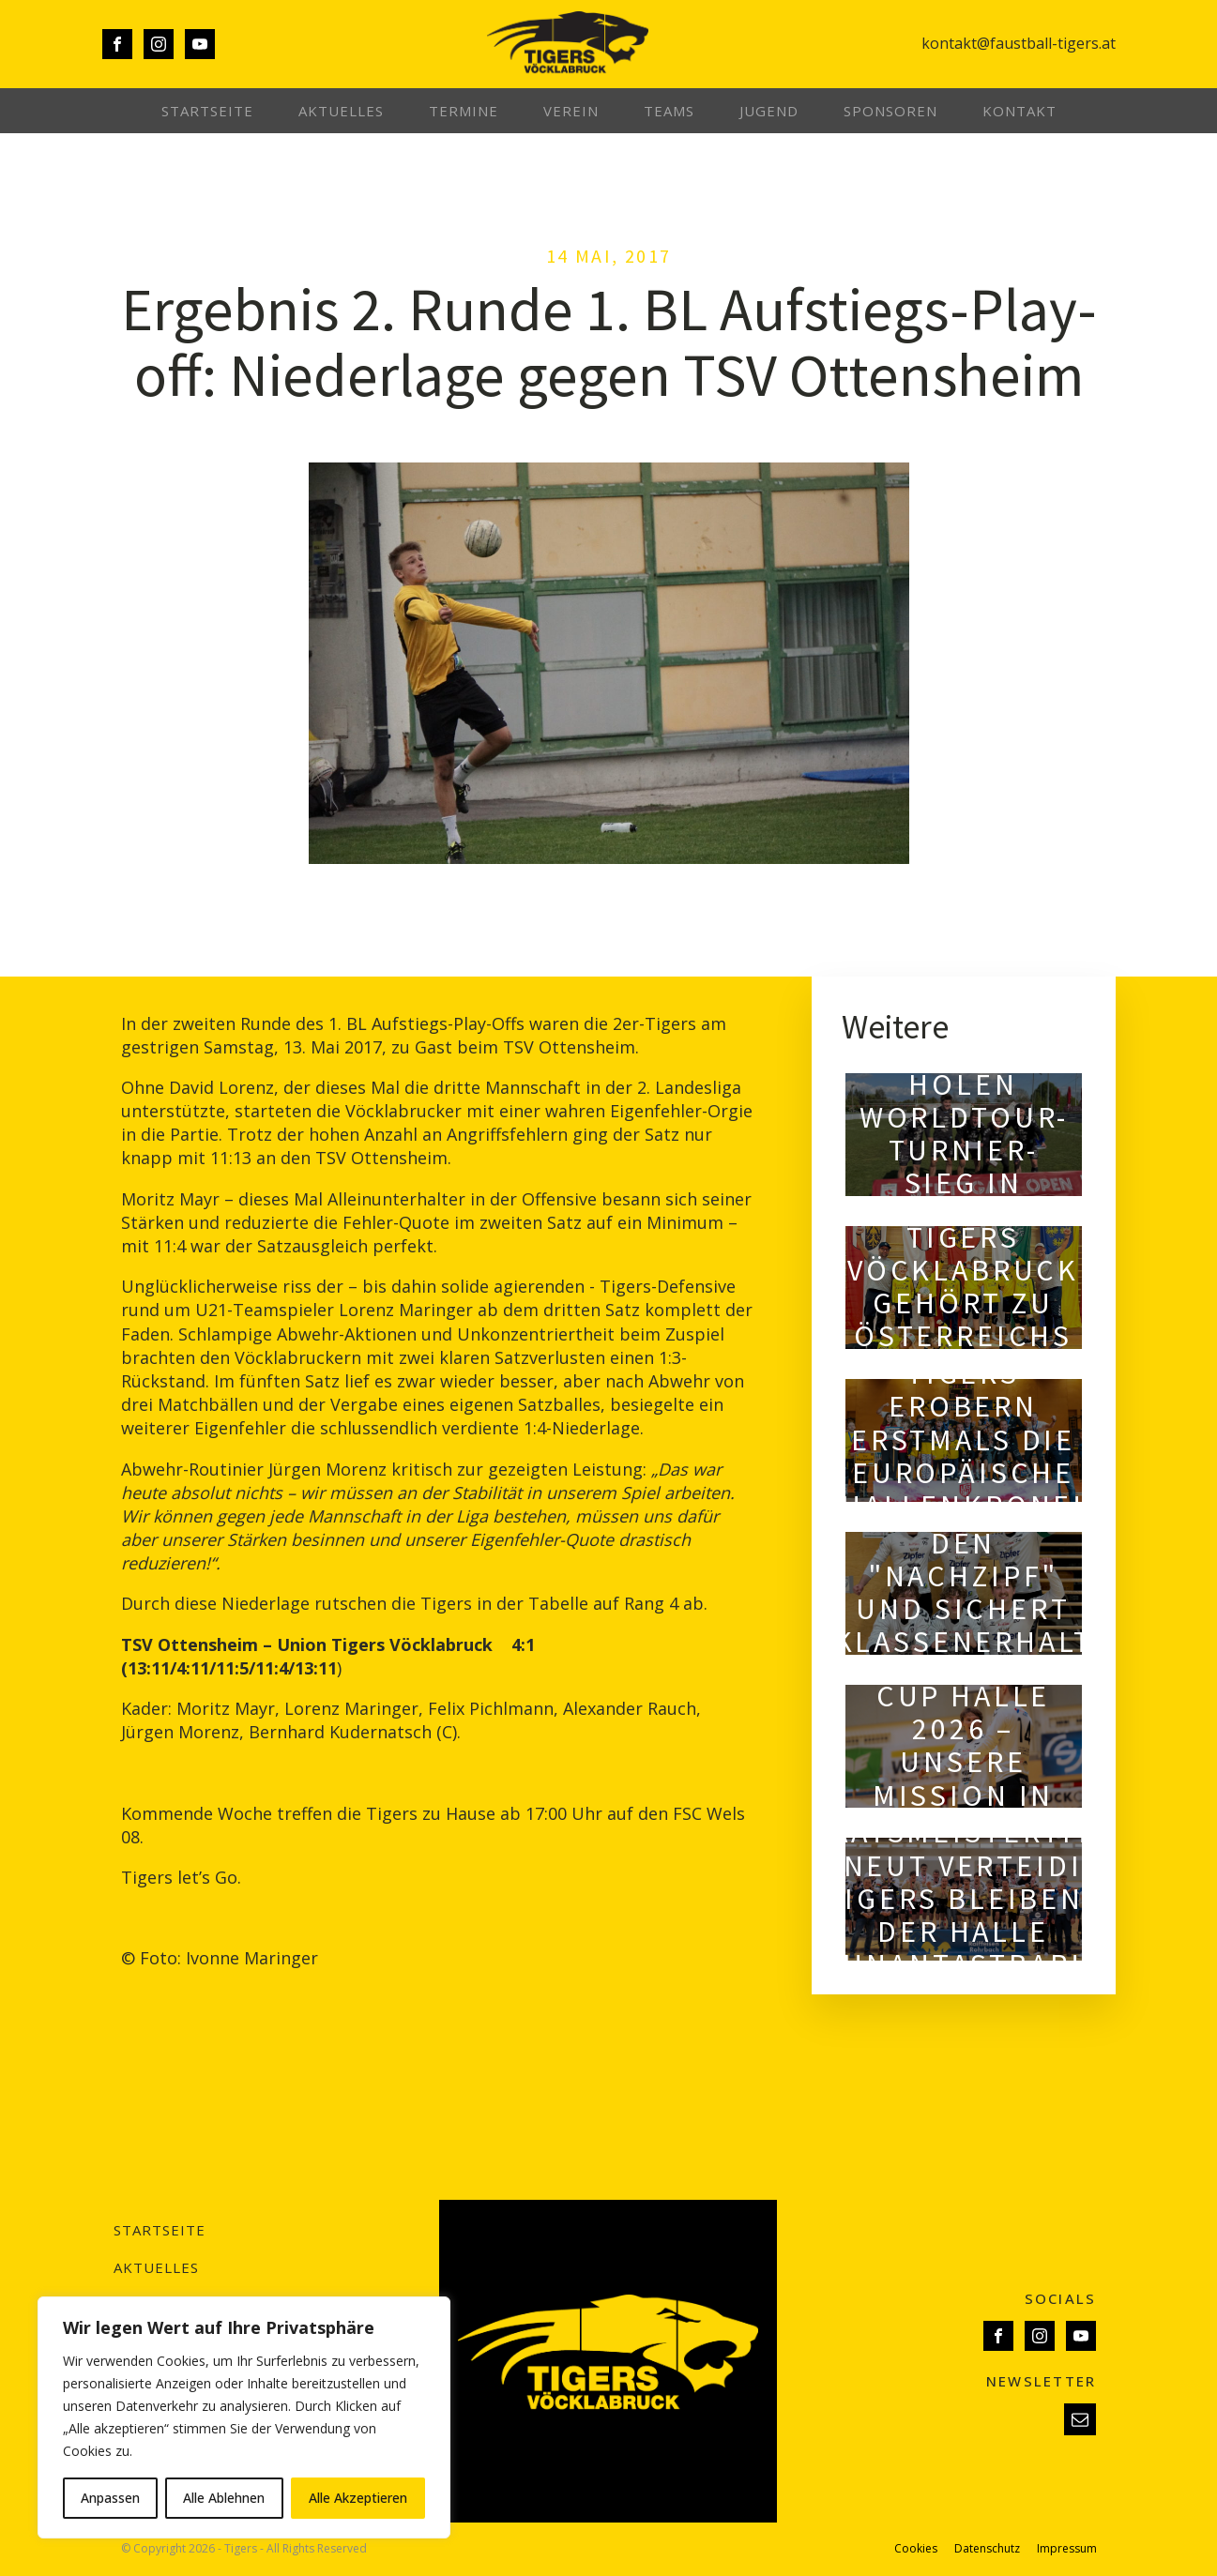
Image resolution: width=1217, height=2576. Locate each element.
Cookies (915, 2548)
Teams (669, 110)
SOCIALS (1061, 2298)
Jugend (769, 110)
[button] (1080, 2419)
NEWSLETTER (1041, 2380)
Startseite (207, 110)
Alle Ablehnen (224, 2498)
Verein (571, 110)
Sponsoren (890, 110)
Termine (463, 110)
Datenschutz (987, 2548)
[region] (244, 2417)
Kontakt (1019, 110)
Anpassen (110, 2498)
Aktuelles (341, 110)
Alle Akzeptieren (358, 2498)
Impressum (1067, 2548)
